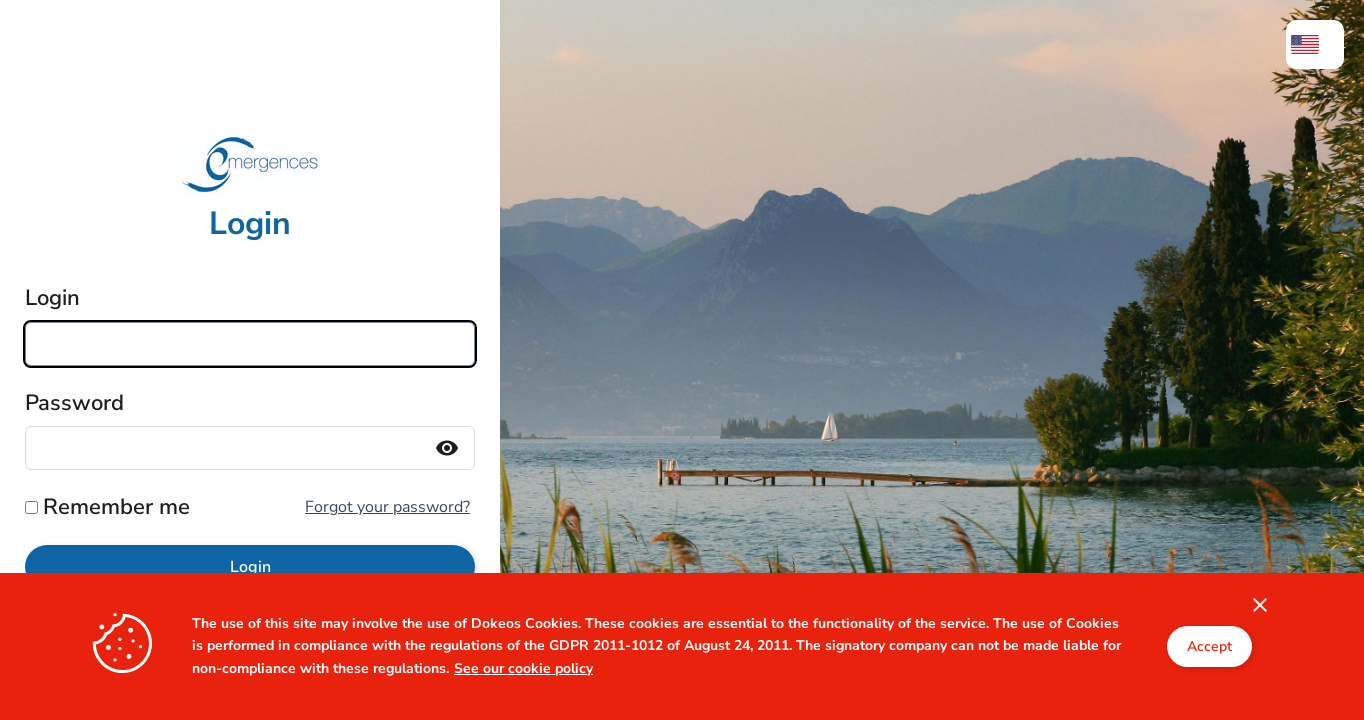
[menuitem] (1315, 44)
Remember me (116, 507)
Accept (1209, 687)
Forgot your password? (387, 507)
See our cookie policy (523, 708)
